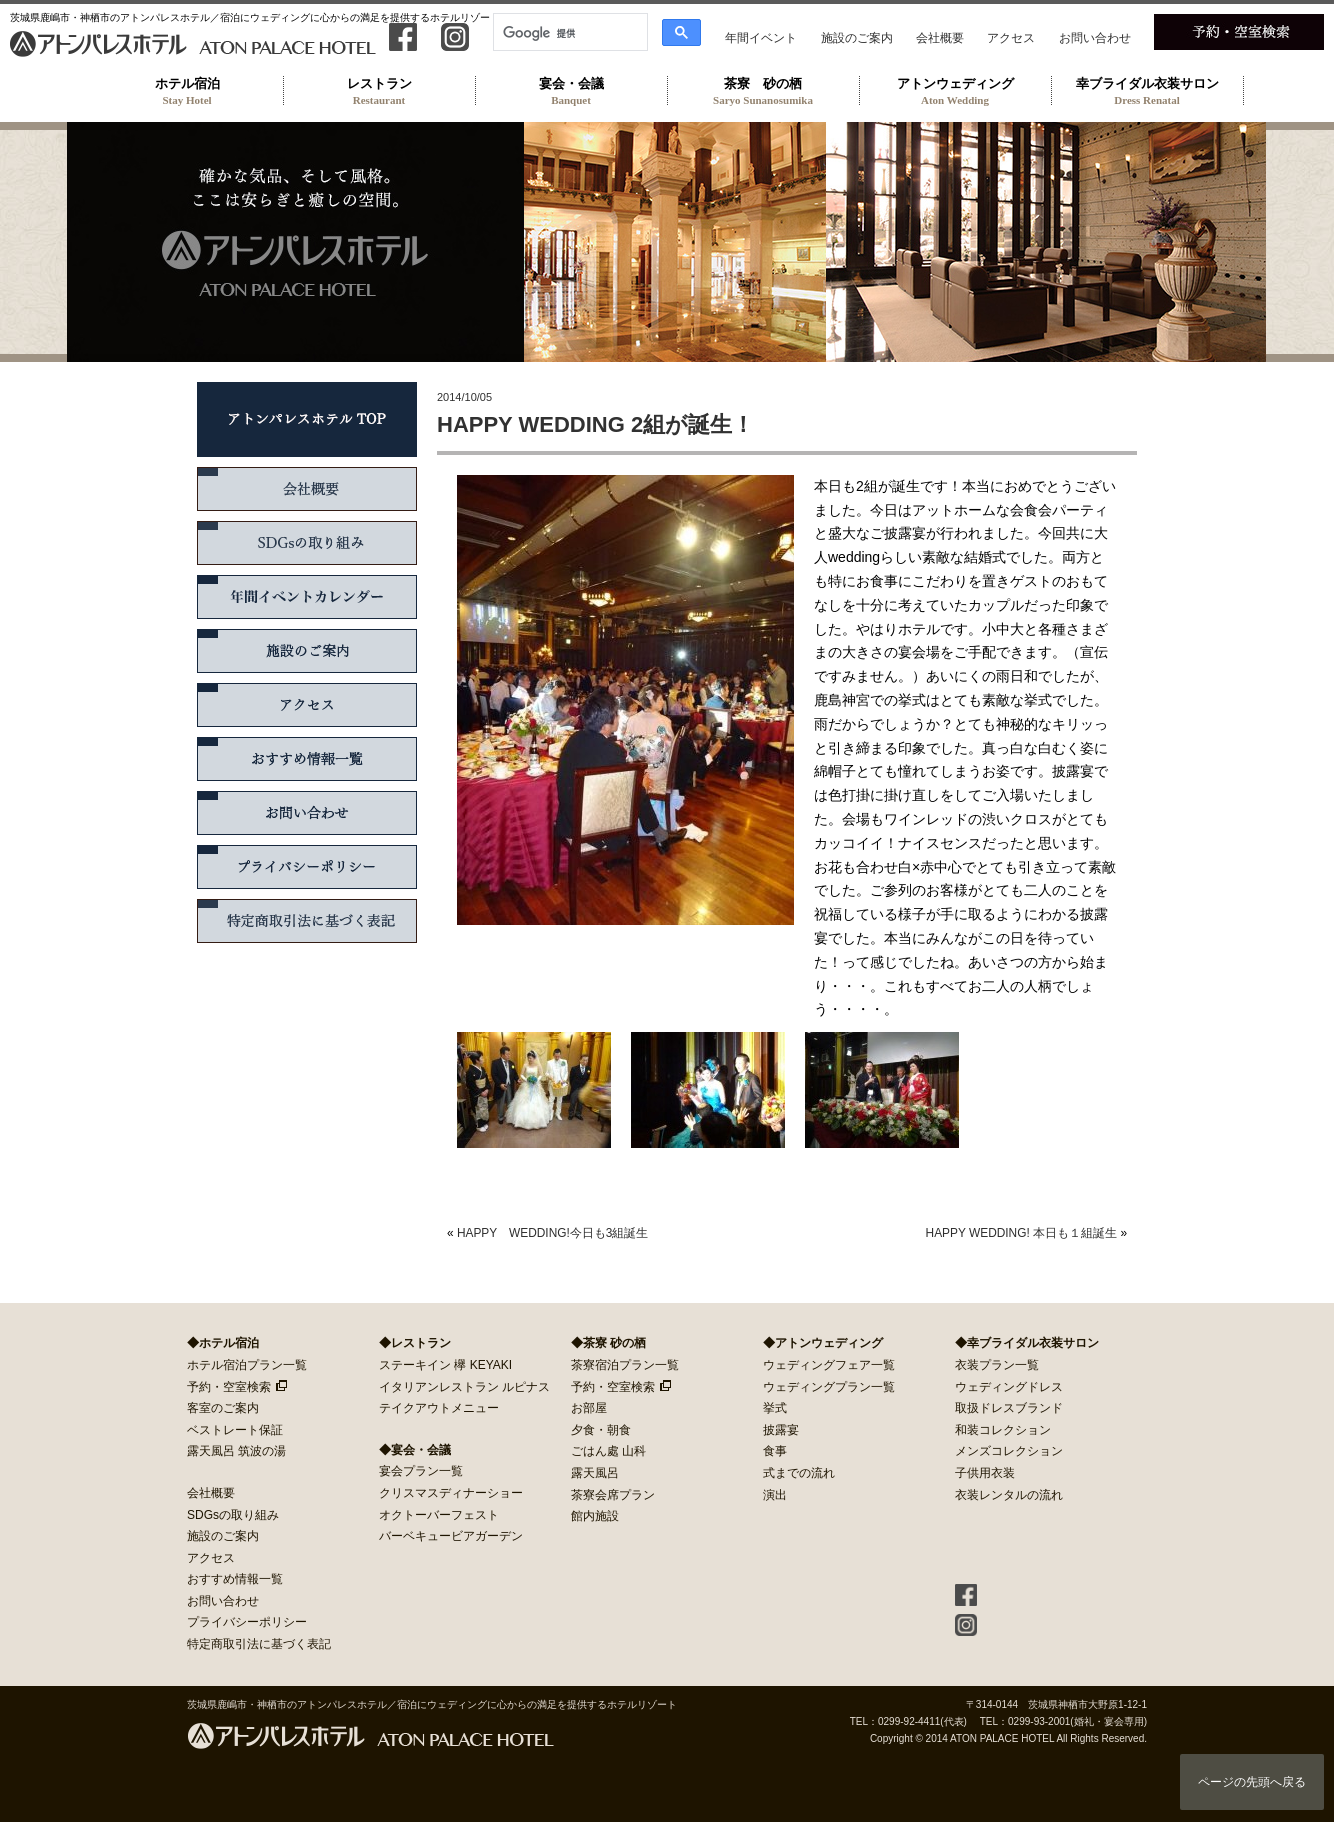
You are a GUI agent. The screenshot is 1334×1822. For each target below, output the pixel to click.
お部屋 (589, 1408)
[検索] (568, 33)
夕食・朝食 (601, 1430)
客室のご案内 (223, 1408)
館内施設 (595, 1516)
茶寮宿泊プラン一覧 (625, 1365)
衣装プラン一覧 (997, 1365)
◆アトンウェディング (823, 1343)
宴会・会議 (571, 91)
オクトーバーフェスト (439, 1515)
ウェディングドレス (1009, 1387)
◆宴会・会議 (415, 1450)
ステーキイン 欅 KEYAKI (445, 1365)
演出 (775, 1495)
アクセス (1011, 38)
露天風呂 (595, 1473)
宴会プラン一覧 (421, 1471)
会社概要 (940, 38)
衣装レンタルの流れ (1009, 1495)
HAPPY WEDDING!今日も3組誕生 (552, 1233)
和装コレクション (1003, 1430)
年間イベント (761, 38)
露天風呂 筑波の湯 (236, 1451)
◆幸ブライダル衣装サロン (1027, 1343)
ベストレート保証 (235, 1430)
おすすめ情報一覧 (307, 759)
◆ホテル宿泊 (223, 1343)
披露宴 (781, 1430)
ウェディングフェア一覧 (829, 1365)
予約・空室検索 (229, 1387)
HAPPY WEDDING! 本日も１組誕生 (1021, 1233)
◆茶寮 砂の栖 (608, 1343)
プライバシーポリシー (307, 867)
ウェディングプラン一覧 (829, 1387)
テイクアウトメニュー (439, 1408)
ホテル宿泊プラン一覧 (247, 1365)
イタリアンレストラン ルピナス (464, 1387)
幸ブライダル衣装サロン (1147, 91)
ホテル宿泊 (187, 91)
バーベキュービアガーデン (451, 1536)
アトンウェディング (955, 91)
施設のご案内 (857, 38)
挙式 (775, 1408)
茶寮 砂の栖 (763, 91)
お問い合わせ (1095, 38)
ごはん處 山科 (608, 1451)
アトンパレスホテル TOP (307, 419)
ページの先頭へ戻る (1252, 1782)
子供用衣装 (985, 1473)
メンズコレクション (1009, 1451)
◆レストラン (415, 1343)
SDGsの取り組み (307, 543)
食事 (775, 1451)
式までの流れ (799, 1473)
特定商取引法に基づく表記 (307, 921)
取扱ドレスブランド (1009, 1408)
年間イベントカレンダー (307, 597)
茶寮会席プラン (613, 1495)
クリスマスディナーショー (451, 1493)
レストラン (379, 91)
